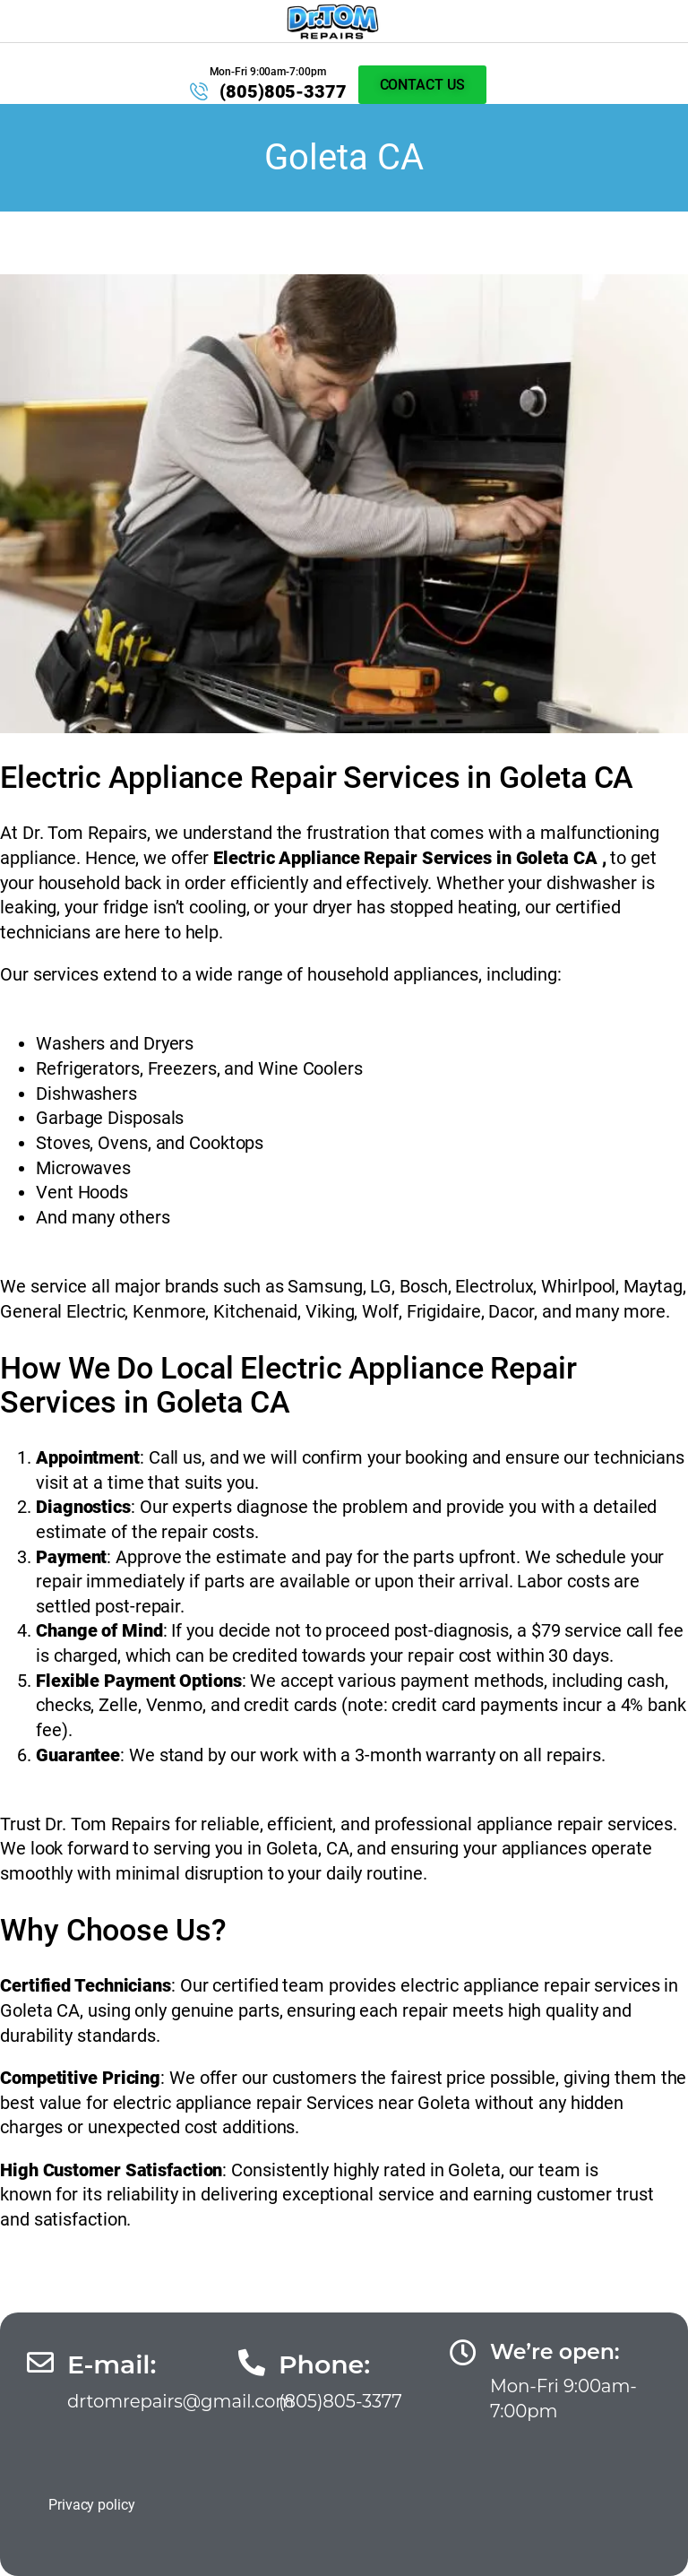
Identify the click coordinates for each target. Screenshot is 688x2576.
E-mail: (111, 2364)
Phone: (324, 2364)
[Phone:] (251, 2381)
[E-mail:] (40, 2381)
